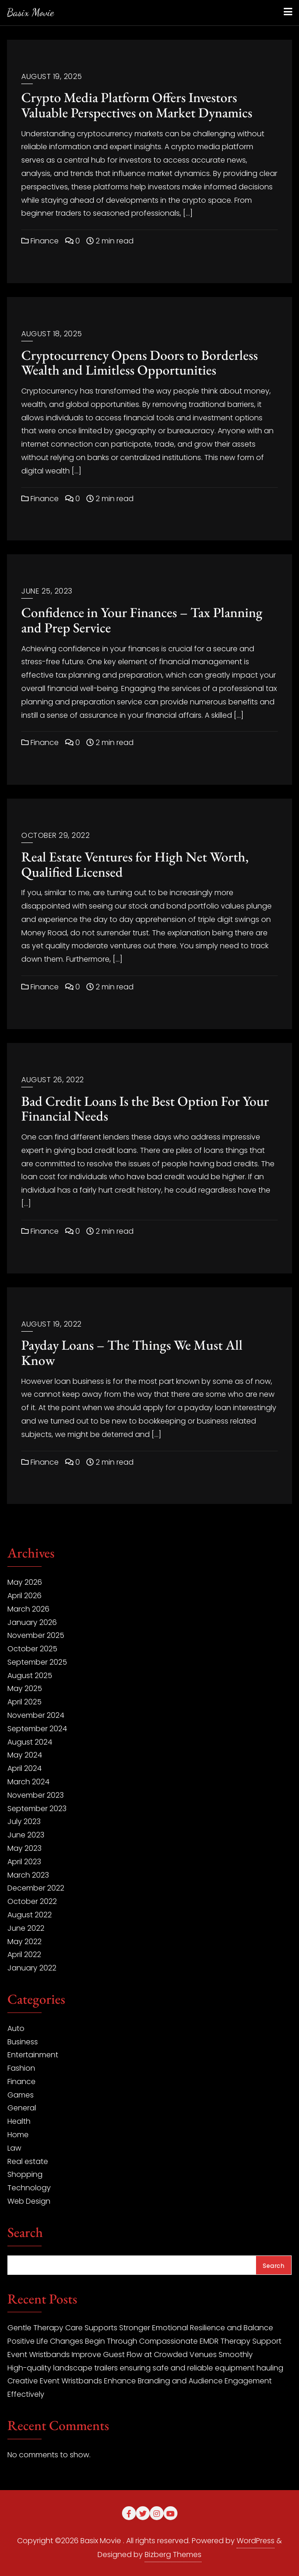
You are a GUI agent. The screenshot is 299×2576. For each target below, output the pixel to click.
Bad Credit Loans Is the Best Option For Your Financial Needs (145, 1108)
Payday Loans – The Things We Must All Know (132, 1352)
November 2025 (35, 1635)
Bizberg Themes (173, 2554)
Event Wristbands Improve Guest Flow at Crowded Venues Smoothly (130, 2354)
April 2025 (24, 1702)
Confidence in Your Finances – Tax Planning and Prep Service (141, 619)
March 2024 (28, 1781)
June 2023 (25, 1835)
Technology (29, 2187)
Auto (15, 2028)
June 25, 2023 (47, 591)
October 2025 (32, 1648)
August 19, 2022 (51, 1324)
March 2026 (28, 1609)
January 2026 (32, 1622)
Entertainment (32, 2054)
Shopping (25, 2174)
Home (18, 2134)
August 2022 (29, 1914)
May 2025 (24, 1688)
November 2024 (35, 1715)
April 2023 (24, 1861)
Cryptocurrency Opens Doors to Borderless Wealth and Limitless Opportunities (139, 362)
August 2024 (29, 1742)
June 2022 (25, 1928)
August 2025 (29, 1675)
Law (14, 2148)
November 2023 (35, 1795)
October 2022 (32, 1901)
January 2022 (31, 1968)
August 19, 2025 (51, 76)
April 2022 (24, 1954)
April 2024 (24, 1768)
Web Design (28, 2201)
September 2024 (37, 1728)
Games (20, 2095)
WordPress (256, 2540)
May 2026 (24, 1582)
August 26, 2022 (52, 1079)
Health (19, 2121)
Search (25, 2233)
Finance (40, 241)
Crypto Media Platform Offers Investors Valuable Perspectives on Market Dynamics (136, 104)
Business (22, 2042)
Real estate (27, 2161)
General (21, 2108)
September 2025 (37, 1662)
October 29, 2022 (55, 835)
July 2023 (24, 1821)
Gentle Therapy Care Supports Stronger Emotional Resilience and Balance (140, 2327)
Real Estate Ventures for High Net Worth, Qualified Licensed (135, 864)
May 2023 (24, 1848)
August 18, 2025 (51, 333)
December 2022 (35, 1888)
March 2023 (28, 1875)
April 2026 (24, 1595)
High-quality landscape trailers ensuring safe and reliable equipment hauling (145, 2368)
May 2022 (24, 1941)
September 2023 (37, 1808)
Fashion (21, 2068)
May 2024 (24, 1755)
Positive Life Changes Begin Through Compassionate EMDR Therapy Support (144, 2341)
